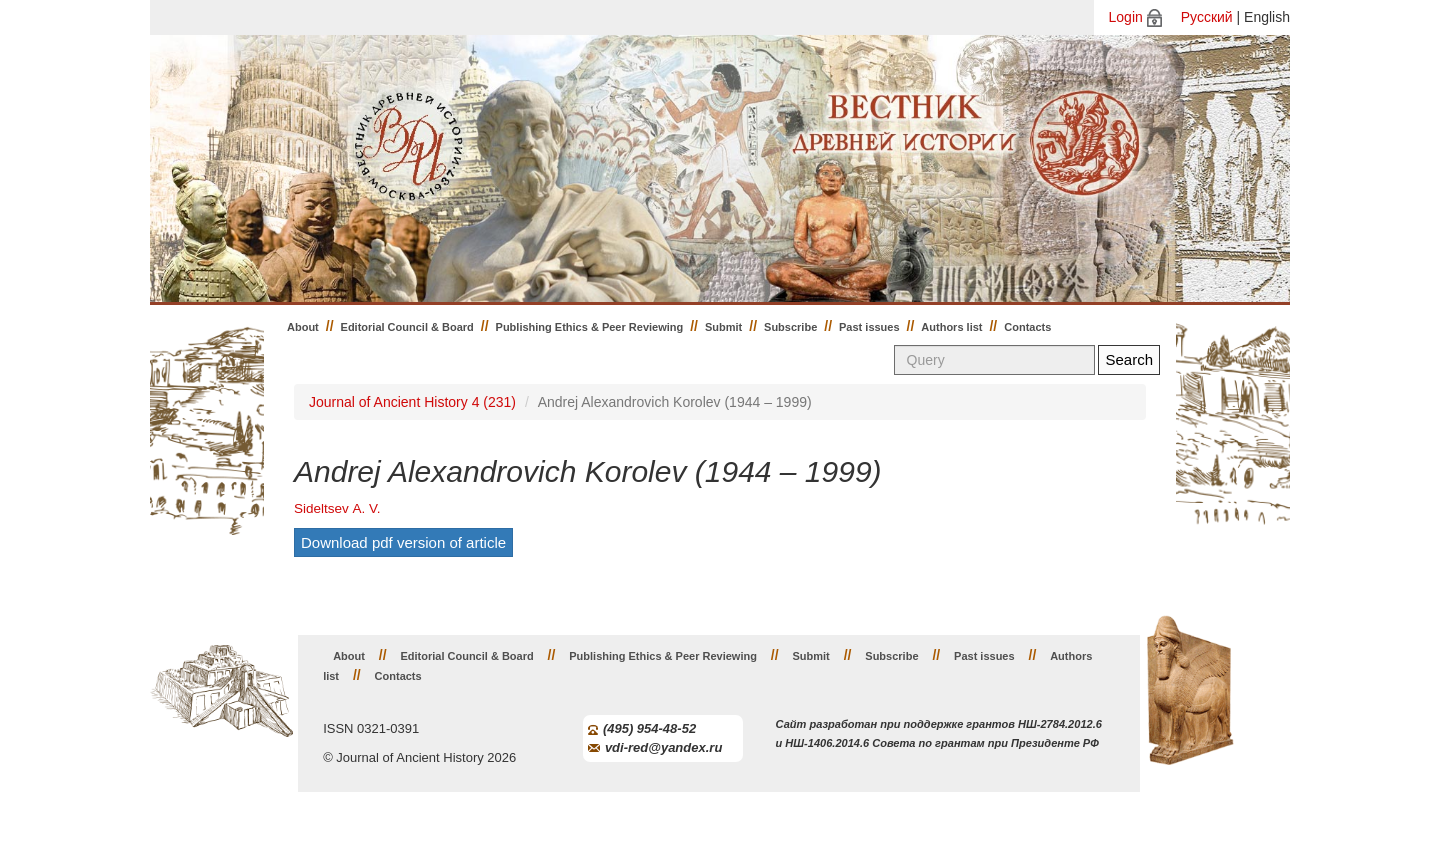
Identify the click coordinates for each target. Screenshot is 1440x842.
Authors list (951, 327)
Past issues (869, 327)
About (303, 327)
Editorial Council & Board (407, 327)
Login (1126, 17)
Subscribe (790, 327)
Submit (723, 327)
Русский (1207, 17)
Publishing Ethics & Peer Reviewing (590, 327)
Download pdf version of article (403, 542)
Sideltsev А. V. (337, 508)
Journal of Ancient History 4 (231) (412, 402)
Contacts (1027, 327)
